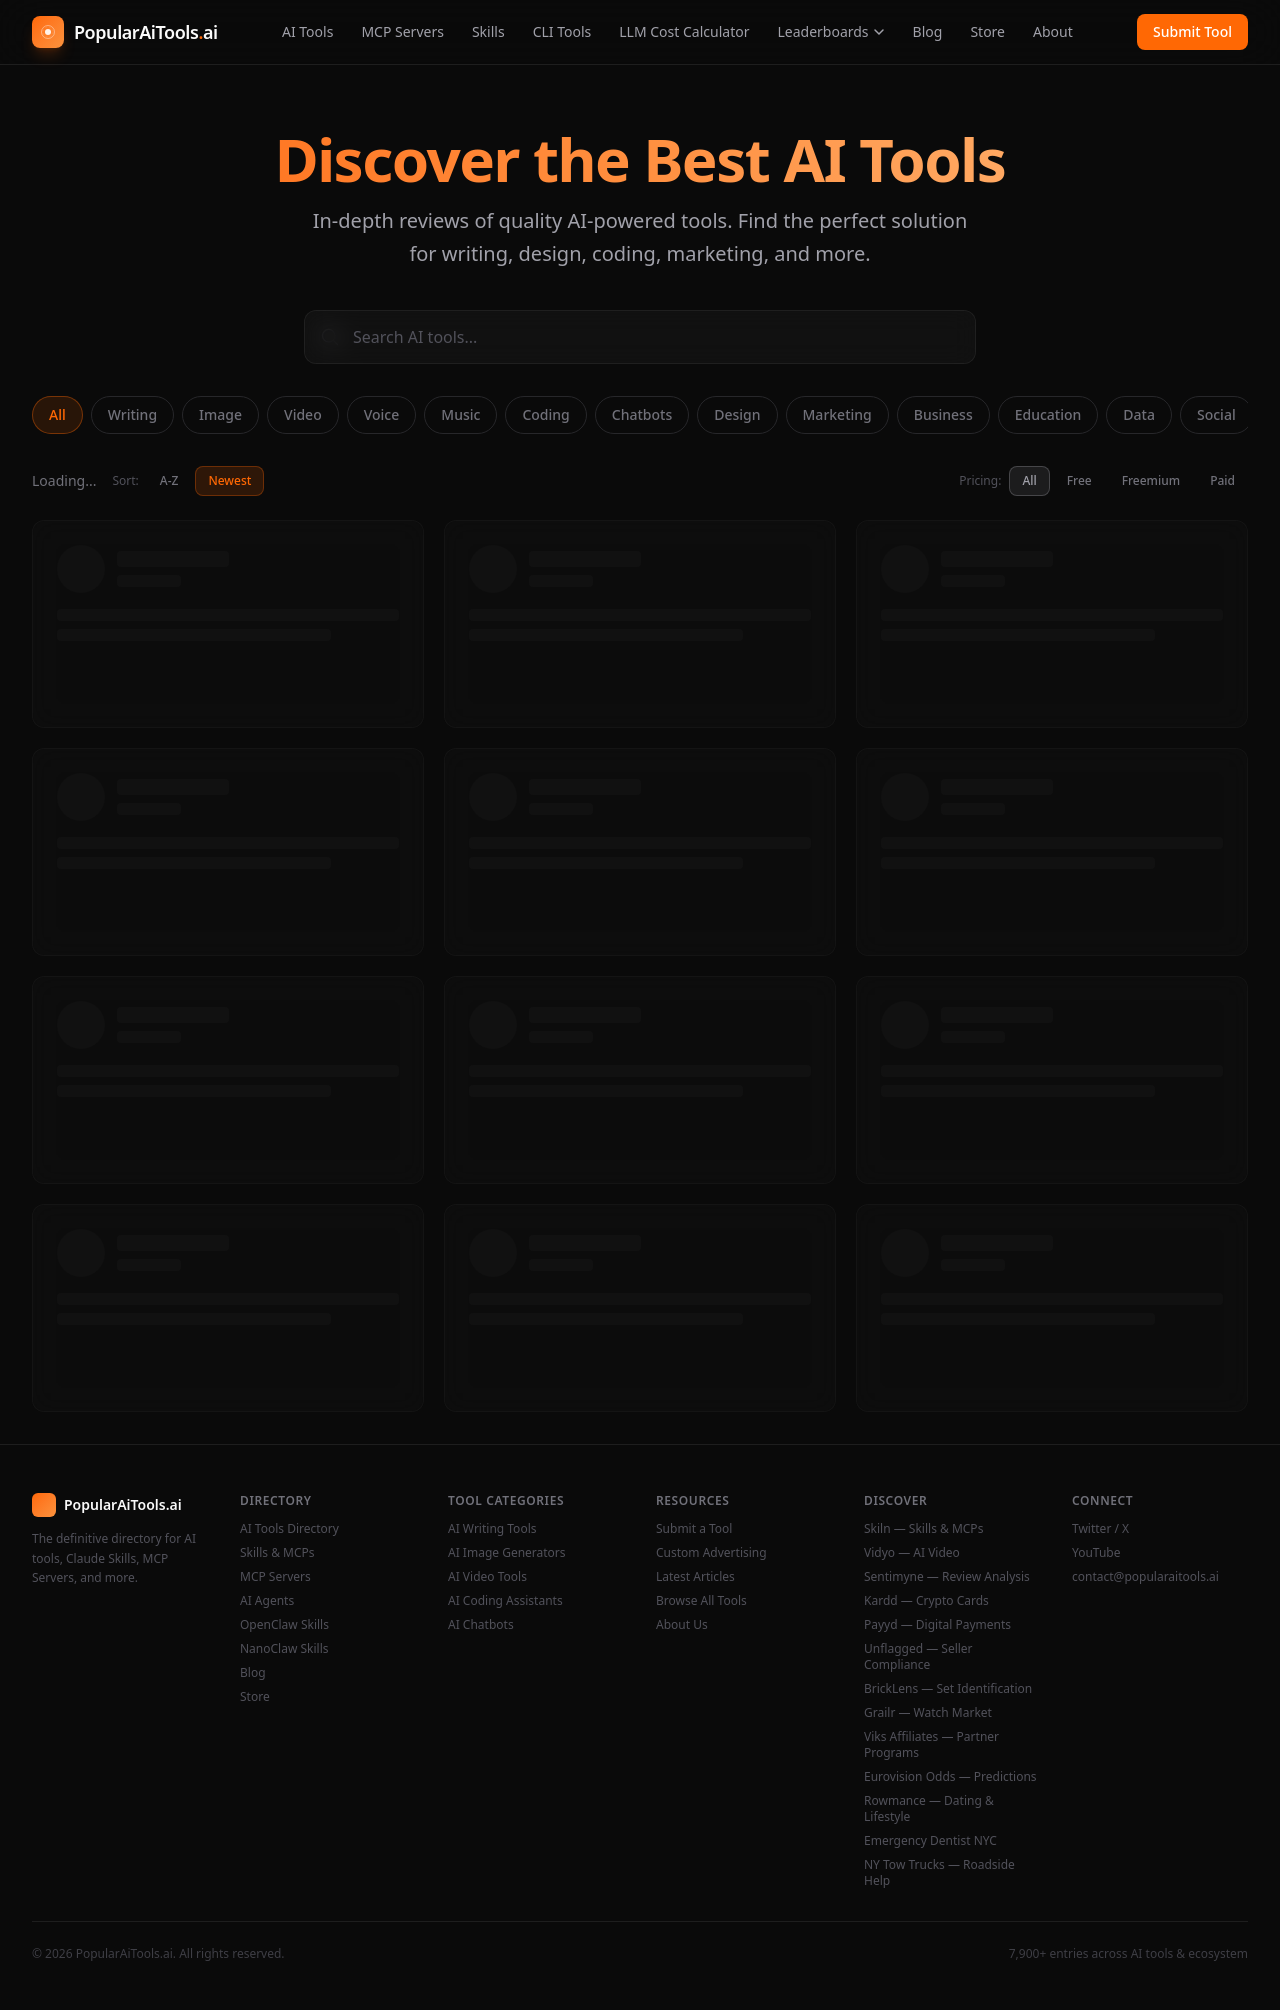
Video (303, 414)
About (1053, 31)
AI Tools (307, 31)
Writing (132, 414)
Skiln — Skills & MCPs (923, 1529)
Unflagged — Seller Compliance (918, 1657)
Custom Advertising (711, 1553)
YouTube (1096, 1553)
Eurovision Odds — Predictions (950, 1777)
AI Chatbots (481, 1625)
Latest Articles (695, 1577)
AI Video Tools (487, 1577)
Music (460, 414)
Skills (488, 31)
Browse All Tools (701, 1601)
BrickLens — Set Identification (948, 1689)
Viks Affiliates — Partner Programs (931, 1745)
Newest (229, 480)
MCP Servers (402, 31)
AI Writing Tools (492, 1529)
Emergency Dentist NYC (930, 1841)
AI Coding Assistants (505, 1601)
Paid (1222, 480)
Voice (382, 414)
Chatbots (642, 414)
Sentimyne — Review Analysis (947, 1577)
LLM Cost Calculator (684, 31)
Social (1216, 414)
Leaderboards (830, 31)
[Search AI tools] (640, 337)
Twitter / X (1100, 1529)
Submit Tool (1192, 31)
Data (1139, 414)
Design (737, 414)
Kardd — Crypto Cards (926, 1601)
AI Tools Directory (289, 1529)
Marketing (837, 414)
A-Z (169, 480)
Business (943, 414)
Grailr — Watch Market (928, 1713)
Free (1079, 480)
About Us (682, 1625)
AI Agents (267, 1601)
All (57, 414)
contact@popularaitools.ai (1145, 1577)
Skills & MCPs (277, 1553)
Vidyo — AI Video (912, 1553)
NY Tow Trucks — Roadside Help (939, 1873)
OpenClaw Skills (284, 1625)
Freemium (1151, 480)
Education (1048, 414)
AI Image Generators (507, 1553)
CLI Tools (562, 31)
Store (987, 31)
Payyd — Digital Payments (937, 1625)
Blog (928, 31)
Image (220, 414)
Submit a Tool (694, 1529)
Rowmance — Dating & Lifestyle (929, 1809)
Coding (545, 414)
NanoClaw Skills (284, 1649)
